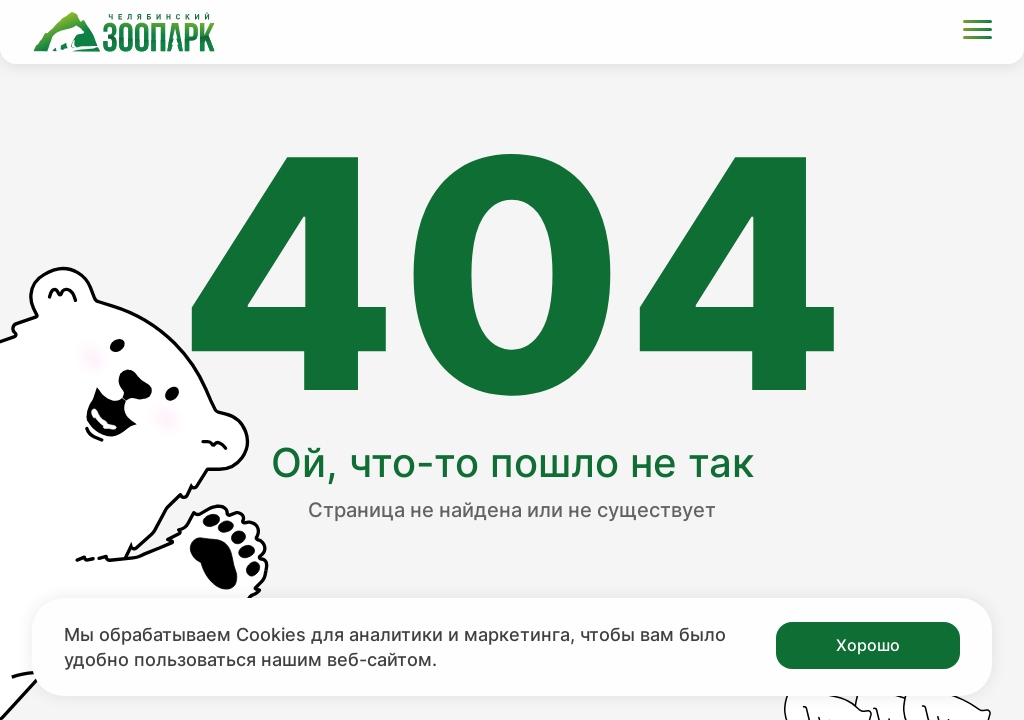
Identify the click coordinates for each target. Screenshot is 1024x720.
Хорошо (868, 645)
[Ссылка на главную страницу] (124, 32)
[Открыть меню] (977, 32)
